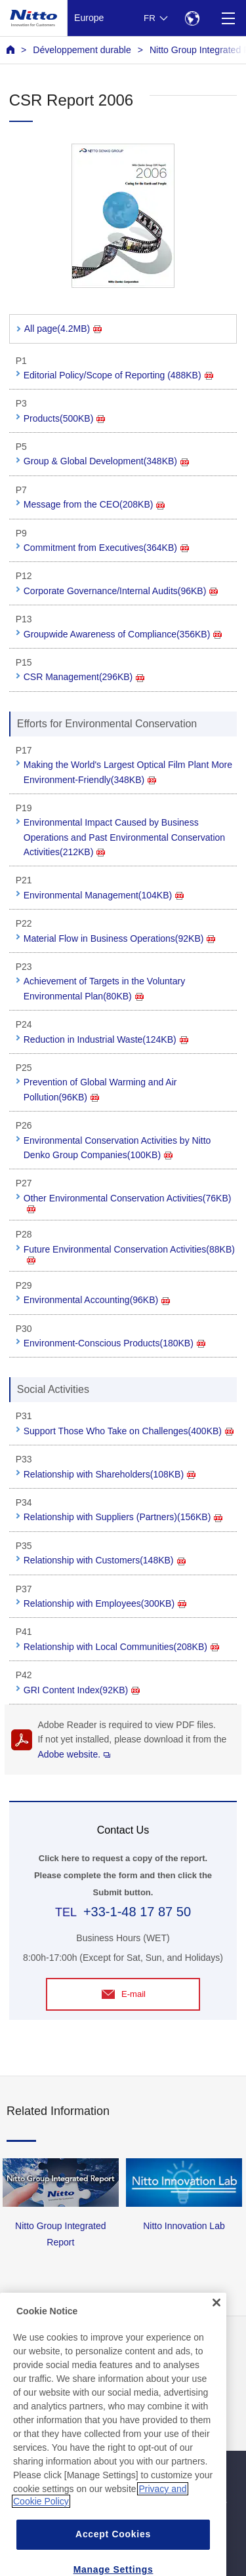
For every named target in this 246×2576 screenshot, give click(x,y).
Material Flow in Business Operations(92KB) (120, 938)
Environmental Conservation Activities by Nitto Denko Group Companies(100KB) (117, 1147)
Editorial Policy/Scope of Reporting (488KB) (118, 375)
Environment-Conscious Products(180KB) (114, 1343)
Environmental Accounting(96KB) (97, 1300)
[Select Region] (192, 18)
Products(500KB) (65, 418)
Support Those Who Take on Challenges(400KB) (129, 1431)
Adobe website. (73, 1754)
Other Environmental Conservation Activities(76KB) (128, 1203)
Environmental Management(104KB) (104, 895)
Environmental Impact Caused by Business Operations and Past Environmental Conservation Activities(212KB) (124, 837)
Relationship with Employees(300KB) (105, 1603)
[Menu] (228, 18)
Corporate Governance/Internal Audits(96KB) (121, 591)
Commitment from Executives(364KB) (106, 547)
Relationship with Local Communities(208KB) (121, 1646)
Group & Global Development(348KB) (106, 461)
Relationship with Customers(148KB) (105, 1560)
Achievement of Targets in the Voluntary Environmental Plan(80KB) (104, 988)
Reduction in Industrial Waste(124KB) (106, 1039)
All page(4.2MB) (63, 328)
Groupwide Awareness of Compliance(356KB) (123, 634)
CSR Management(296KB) (84, 677)
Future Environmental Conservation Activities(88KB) (129, 1254)
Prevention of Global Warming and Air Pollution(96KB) (100, 1089)
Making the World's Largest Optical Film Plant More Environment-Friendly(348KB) (128, 771)
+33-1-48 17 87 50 (137, 1911)
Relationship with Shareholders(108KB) (109, 1474)
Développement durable (82, 50)
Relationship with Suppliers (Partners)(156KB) (123, 1517)
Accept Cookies (113, 2556)
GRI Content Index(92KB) (82, 1690)
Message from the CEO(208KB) (94, 504)
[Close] (216, 2325)
